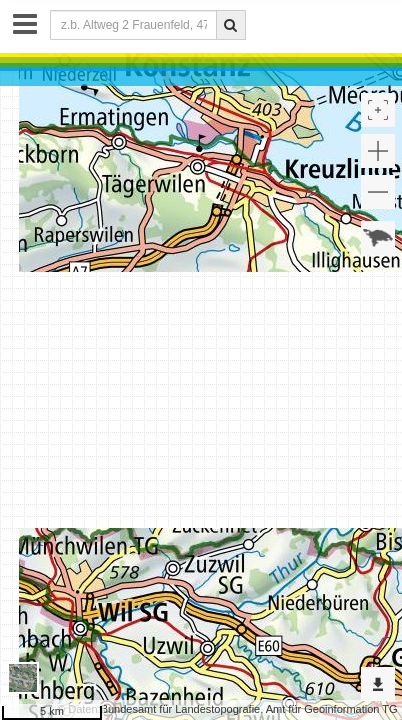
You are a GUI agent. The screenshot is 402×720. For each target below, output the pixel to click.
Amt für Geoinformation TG (332, 709)
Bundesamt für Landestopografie (181, 709)
